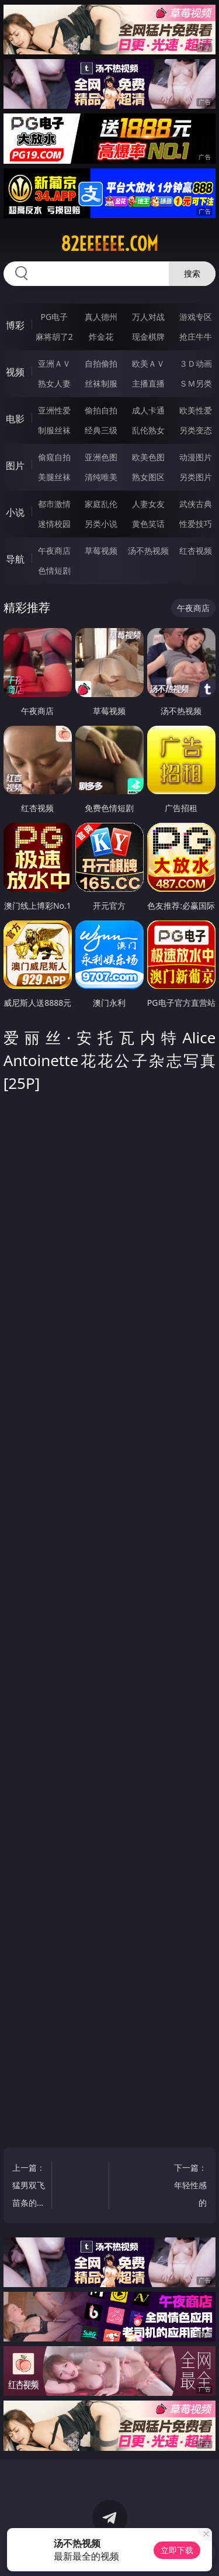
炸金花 (101, 336)
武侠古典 (195, 503)
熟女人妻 (54, 383)
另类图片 (195, 476)
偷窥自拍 (54, 457)
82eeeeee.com (109, 244)
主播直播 (148, 383)
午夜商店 (54, 550)
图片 (15, 465)
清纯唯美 (101, 476)
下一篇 (191, 2187)
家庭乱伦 (101, 503)
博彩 (15, 325)
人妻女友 (148, 503)
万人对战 (148, 316)
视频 (15, 371)
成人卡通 (148, 410)
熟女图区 (148, 476)
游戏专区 (195, 316)
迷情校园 (54, 523)
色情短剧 (54, 570)
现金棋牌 (148, 336)
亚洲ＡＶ (54, 363)
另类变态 (195, 430)
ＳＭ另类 (195, 383)
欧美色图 (148, 457)
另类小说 (101, 523)
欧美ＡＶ (148, 363)
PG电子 (54, 316)
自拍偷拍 (101, 363)
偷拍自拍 (101, 410)
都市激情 (54, 503)
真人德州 (101, 316)
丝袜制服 (101, 383)
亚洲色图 (101, 457)
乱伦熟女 (148, 430)
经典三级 (101, 430)
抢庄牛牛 (195, 336)
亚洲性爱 (54, 410)
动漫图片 (195, 457)
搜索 (192, 273)
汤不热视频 (148, 550)
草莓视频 (101, 550)
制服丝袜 (54, 430)
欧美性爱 (195, 410)
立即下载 (177, 2550)
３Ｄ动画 (195, 363)
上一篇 (29, 2187)
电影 (15, 418)
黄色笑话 (148, 523)
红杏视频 (195, 550)
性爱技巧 (195, 523)
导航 (15, 559)
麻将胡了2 (54, 336)
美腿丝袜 (54, 476)
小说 (15, 512)
